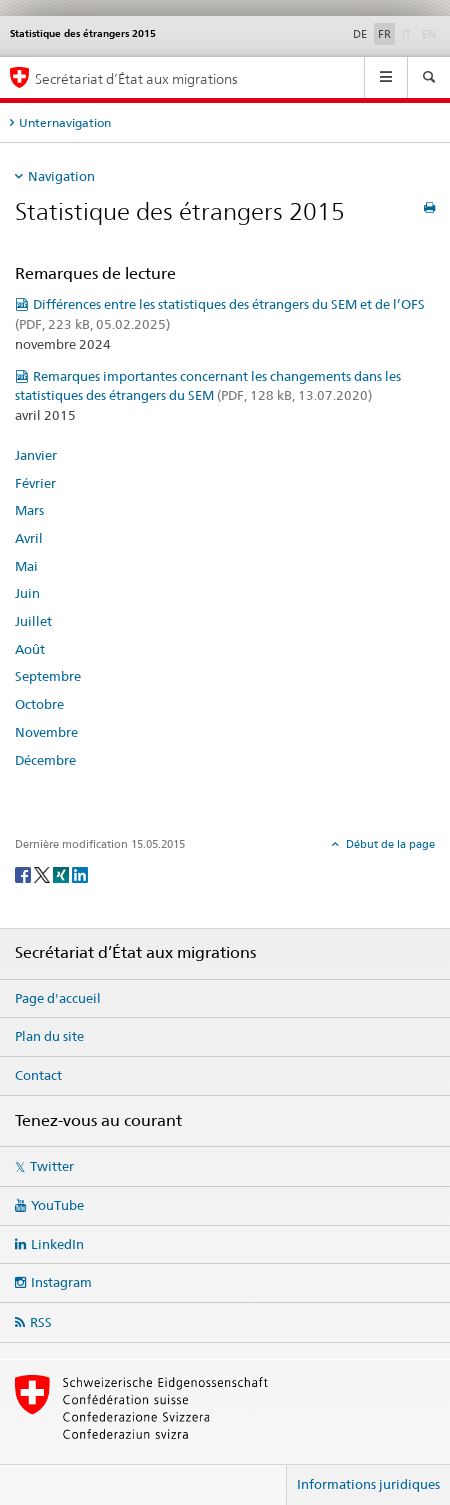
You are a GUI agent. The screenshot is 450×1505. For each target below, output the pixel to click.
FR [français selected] (384, 34)
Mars (29, 510)
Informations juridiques (368, 1484)
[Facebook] (24, 874)
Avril (29, 538)
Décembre (45, 760)
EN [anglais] (431, 33)
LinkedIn (57, 1244)
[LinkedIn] (80, 874)
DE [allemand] (360, 34)
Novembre (46, 732)
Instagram (61, 1282)
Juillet (33, 621)
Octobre (39, 704)
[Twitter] (43, 874)
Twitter (52, 1166)
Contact (38, 1075)
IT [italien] (408, 33)
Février (35, 483)
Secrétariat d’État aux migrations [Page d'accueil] (136, 78)
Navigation (61, 176)
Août (30, 649)
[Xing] (62, 874)
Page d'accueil (58, 998)
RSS (41, 1322)
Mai (26, 566)
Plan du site (49, 1036)
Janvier (36, 455)
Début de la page (389, 844)
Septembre (48, 676)
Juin (27, 593)
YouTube (57, 1205)
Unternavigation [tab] (65, 122)
